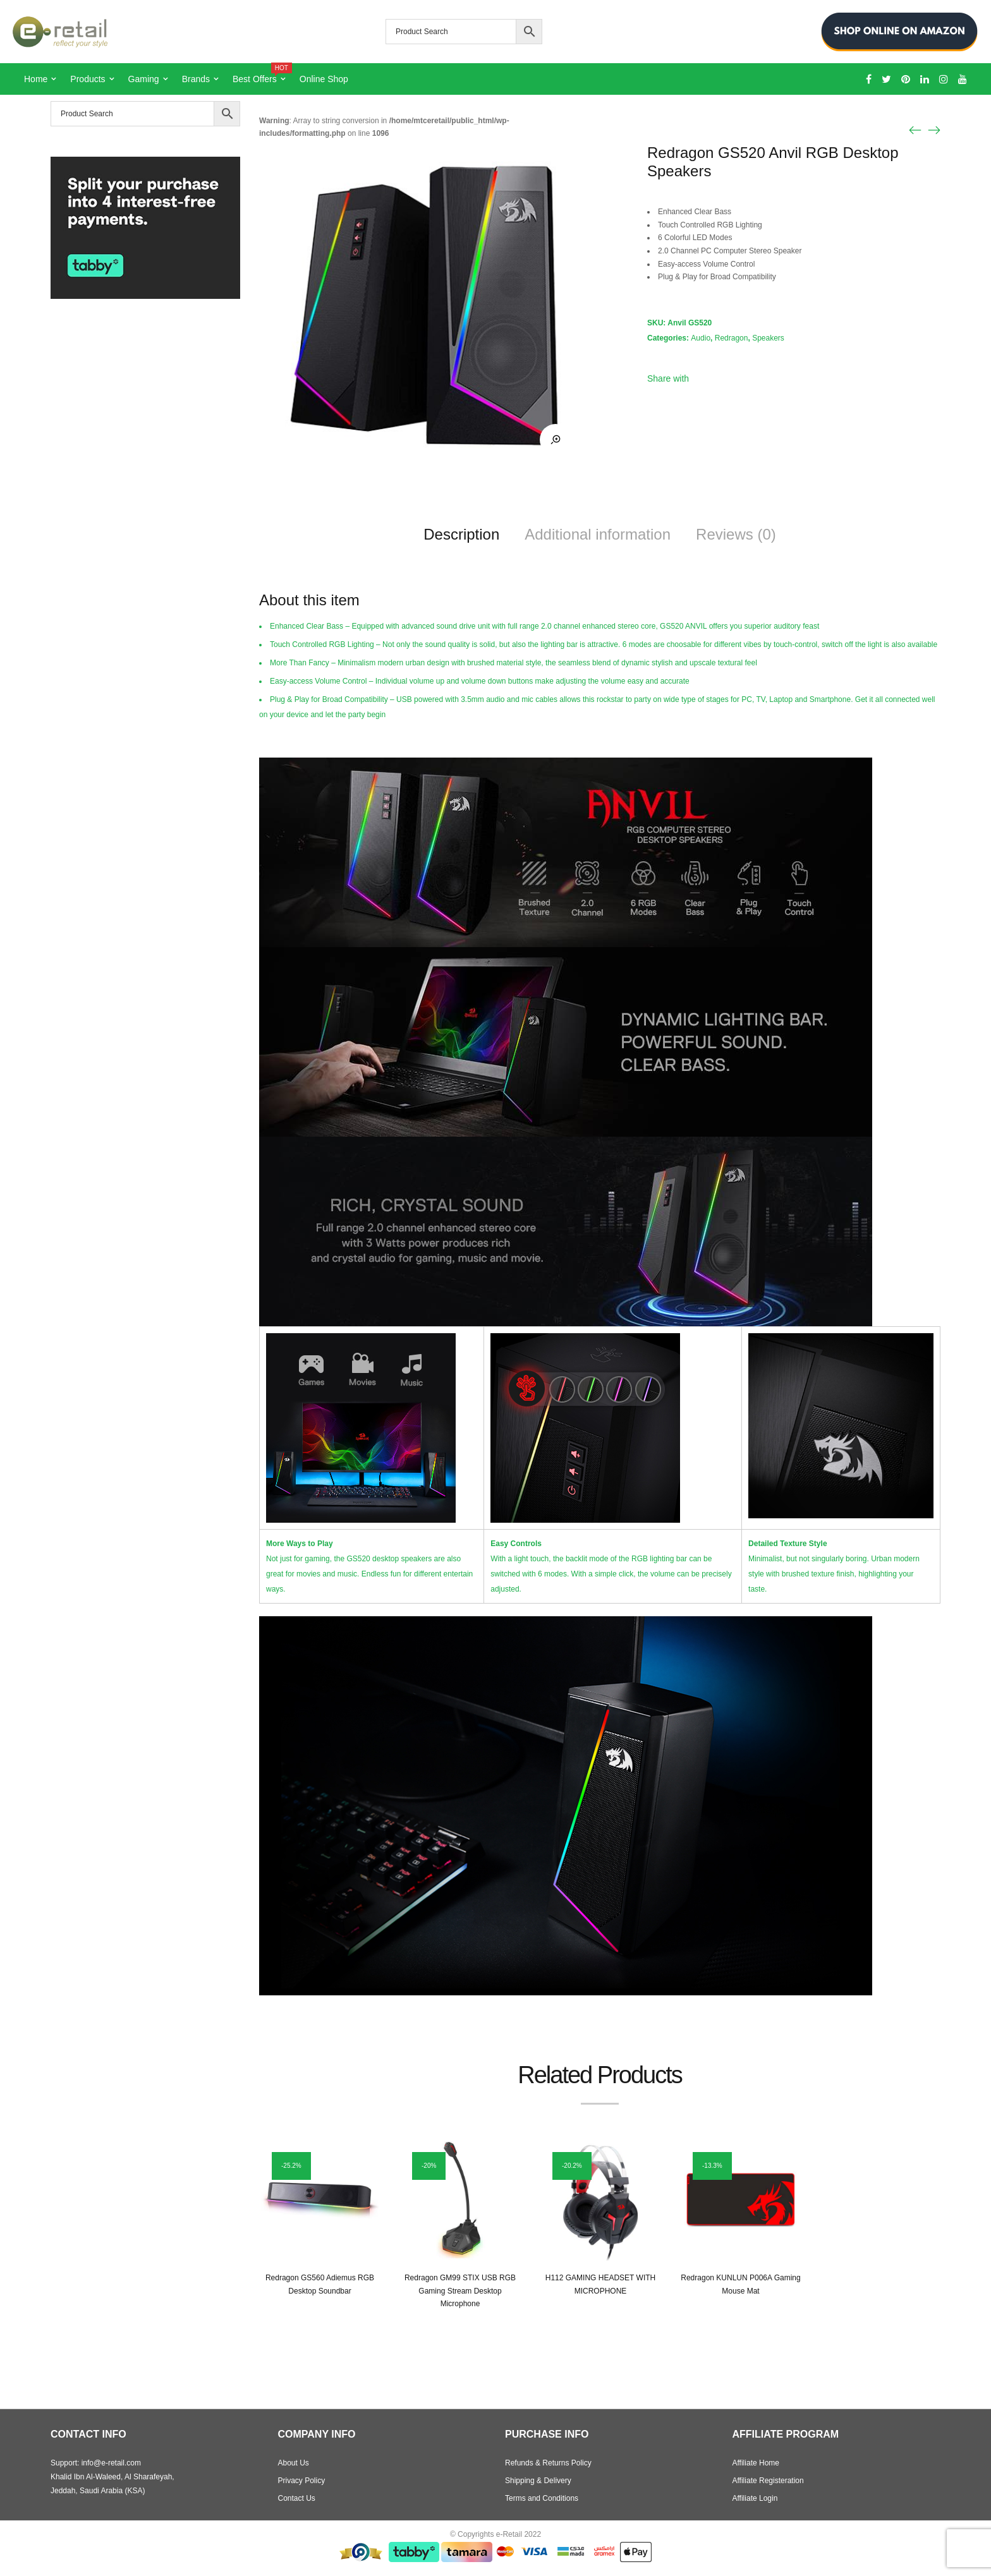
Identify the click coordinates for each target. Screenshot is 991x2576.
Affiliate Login (755, 2498)
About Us (293, 2462)
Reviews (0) (736, 534)
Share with (668, 378)
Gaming (143, 79)
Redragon (731, 338)
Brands (196, 79)
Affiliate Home (756, 2462)
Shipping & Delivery (538, 2480)
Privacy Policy (301, 2480)
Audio (700, 338)
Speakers (768, 338)
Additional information (598, 534)
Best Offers (260, 73)
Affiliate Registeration (768, 2480)
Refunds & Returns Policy (548, 2462)
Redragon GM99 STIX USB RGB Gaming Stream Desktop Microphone (460, 2290)
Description (461, 534)
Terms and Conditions (541, 2498)
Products (87, 79)
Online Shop (324, 79)
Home (35, 79)
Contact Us (296, 2498)
